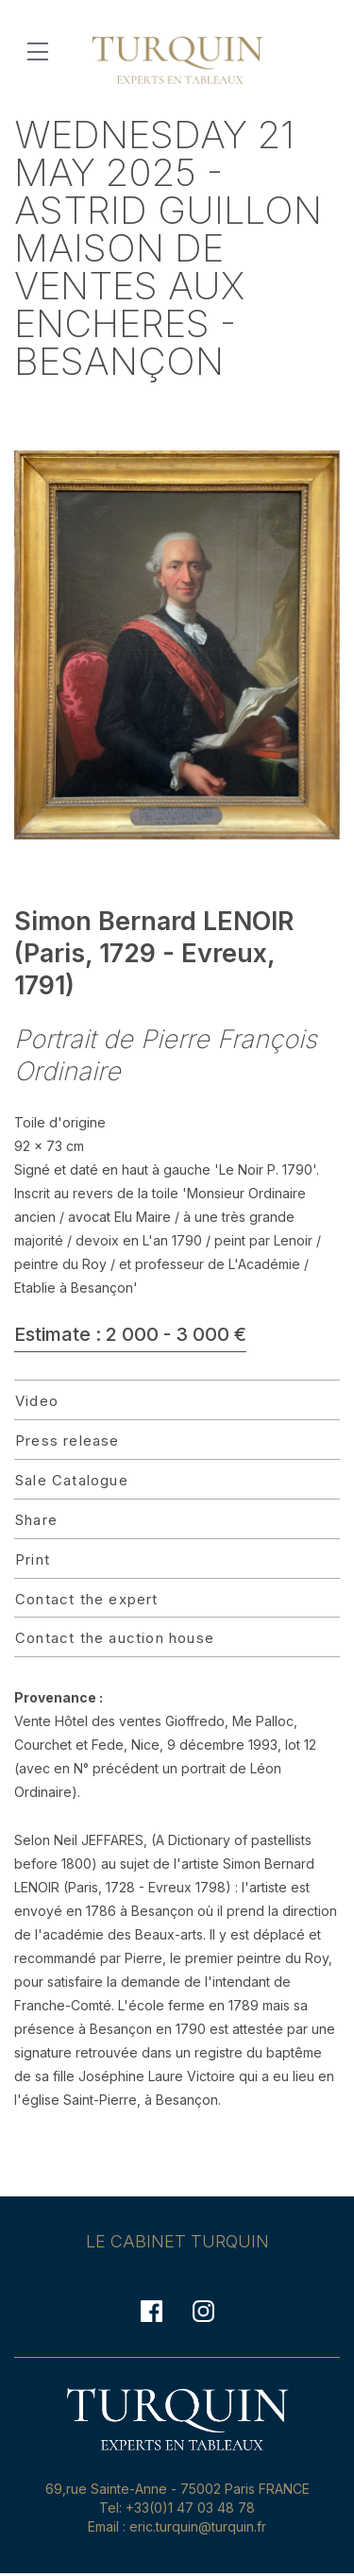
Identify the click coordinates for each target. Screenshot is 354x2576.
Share (36, 1520)
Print (32, 1559)
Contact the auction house (114, 1638)
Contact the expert (87, 1599)
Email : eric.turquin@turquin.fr (177, 2526)
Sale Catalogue (71, 1480)
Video (37, 1401)
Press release (67, 1440)
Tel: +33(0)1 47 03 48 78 (177, 2508)
